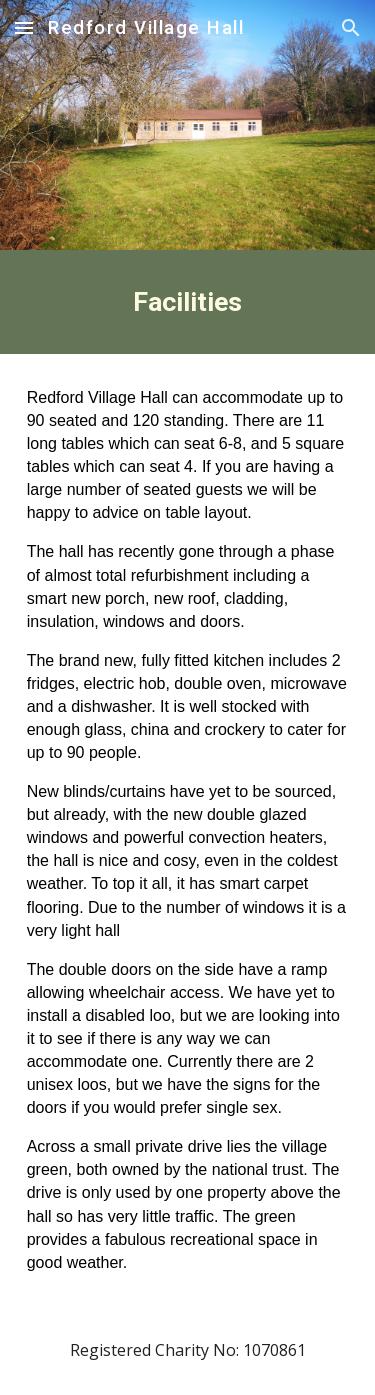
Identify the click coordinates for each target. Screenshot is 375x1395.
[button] (24, 27)
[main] (188, 302)
